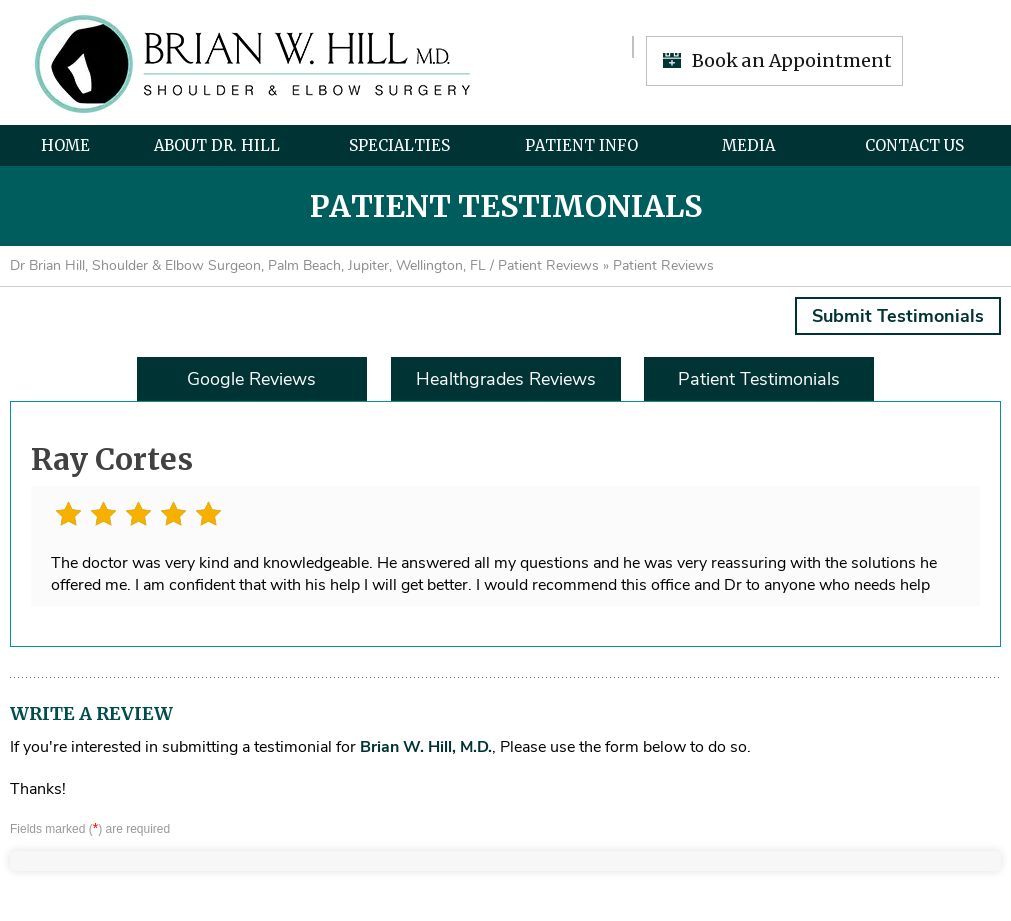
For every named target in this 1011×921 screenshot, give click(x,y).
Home (65, 145)
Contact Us (914, 145)
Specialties (399, 145)
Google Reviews (251, 379)
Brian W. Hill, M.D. (426, 747)
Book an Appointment (792, 60)
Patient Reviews (548, 265)
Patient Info (581, 145)
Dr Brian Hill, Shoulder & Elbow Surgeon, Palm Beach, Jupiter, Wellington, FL (248, 265)
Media (748, 145)
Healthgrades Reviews (506, 379)
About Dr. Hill (217, 145)
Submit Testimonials (898, 316)
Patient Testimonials (759, 379)
